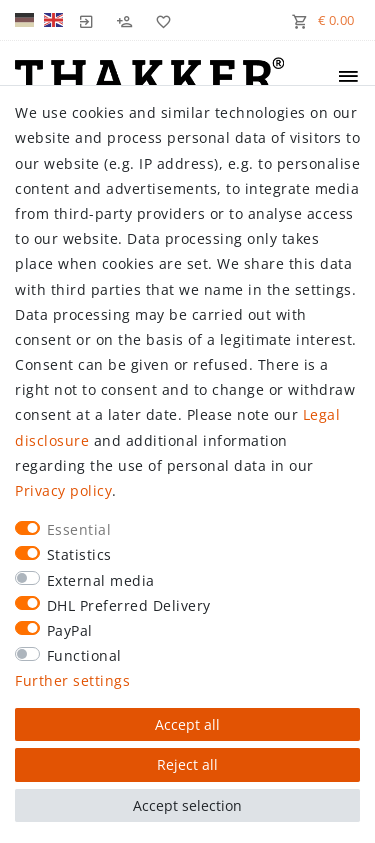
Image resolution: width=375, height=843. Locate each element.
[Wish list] (159, 20)
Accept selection (187, 805)
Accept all (187, 724)
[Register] (125, 20)
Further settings (72, 680)
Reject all (187, 764)
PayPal (70, 630)
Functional (84, 655)
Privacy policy (63, 490)
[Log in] (87, 20)
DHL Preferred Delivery (129, 605)
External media (101, 580)
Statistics (79, 554)
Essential (79, 529)
